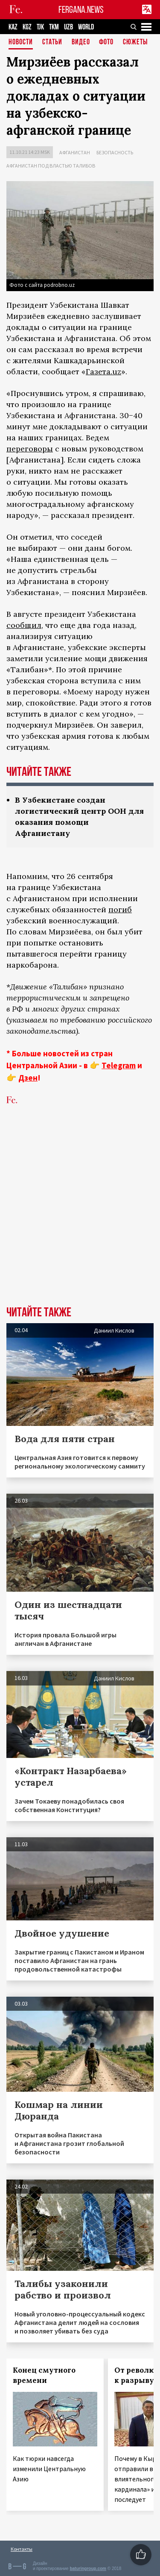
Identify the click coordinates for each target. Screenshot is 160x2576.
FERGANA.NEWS (81, 9)
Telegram (119, 1065)
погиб (120, 909)
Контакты (21, 2549)
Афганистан (74, 152)
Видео (81, 42)
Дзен (28, 1078)
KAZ (13, 27)
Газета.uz (103, 371)
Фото (106, 42)
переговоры (29, 449)
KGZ (27, 27)
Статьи (52, 42)
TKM (54, 27)
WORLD (86, 27)
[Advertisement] (80, 1218)
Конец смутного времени (44, 2375)
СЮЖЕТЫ (135, 42)
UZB (68, 27)
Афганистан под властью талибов (50, 165)
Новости (21, 42)
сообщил (23, 625)
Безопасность (114, 152)
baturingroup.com (88, 2568)
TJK (40, 27)
